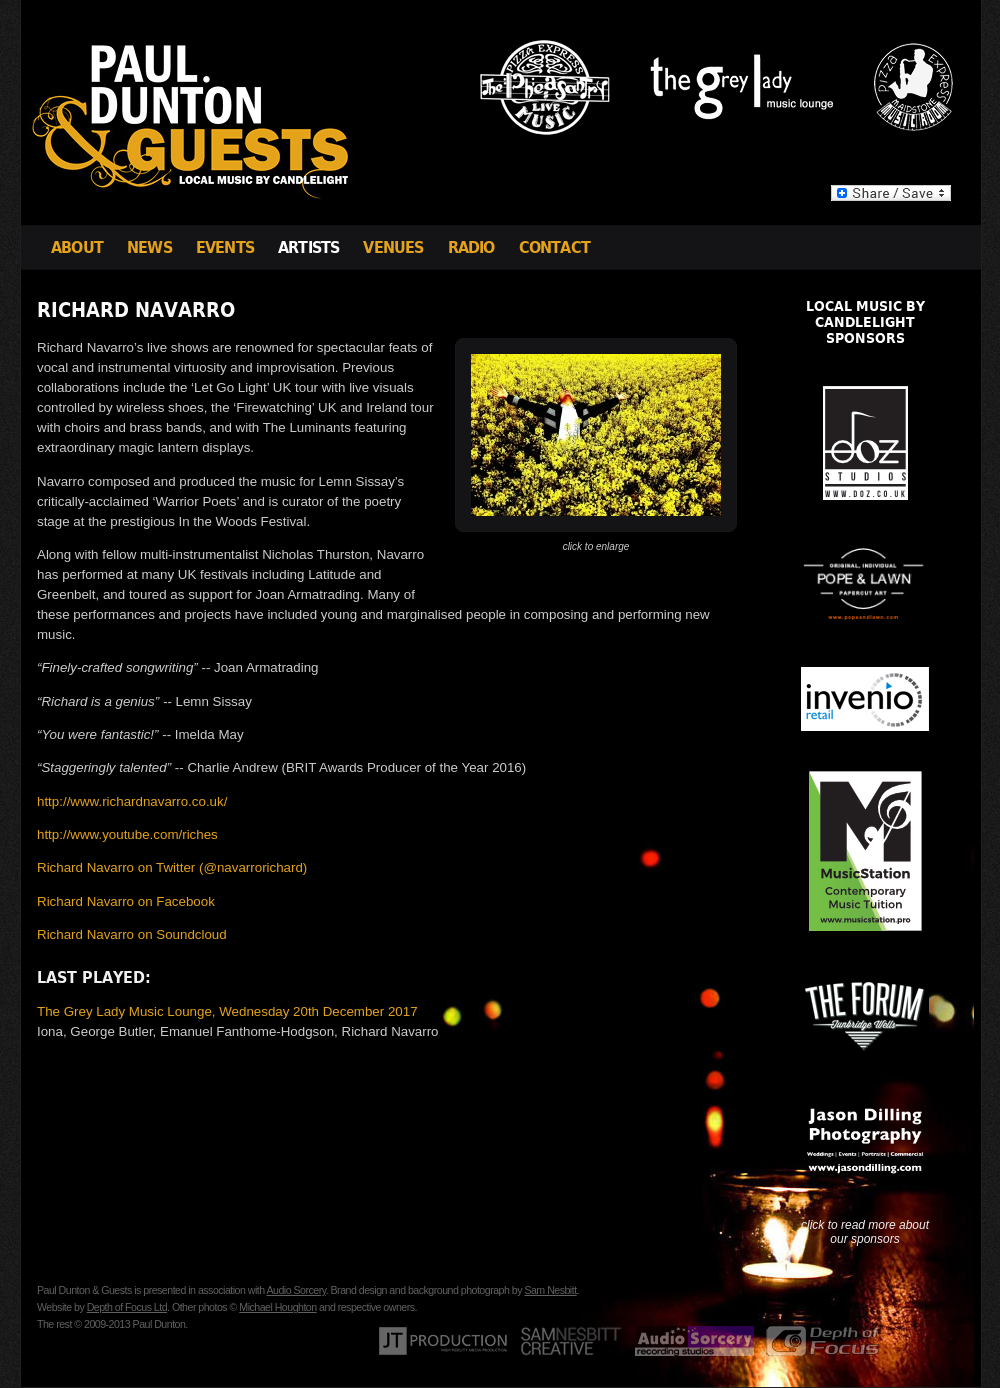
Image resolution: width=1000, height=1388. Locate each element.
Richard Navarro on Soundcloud (132, 934)
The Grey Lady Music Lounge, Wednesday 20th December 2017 (227, 1011)
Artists (308, 247)
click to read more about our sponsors (865, 1232)
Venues (393, 247)
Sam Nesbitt (550, 1290)
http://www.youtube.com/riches (127, 834)
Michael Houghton (277, 1307)
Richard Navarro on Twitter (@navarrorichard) (172, 867)
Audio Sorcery (295, 1290)
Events (225, 247)
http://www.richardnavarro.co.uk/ (132, 801)
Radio (471, 247)
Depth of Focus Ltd (127, 1307)
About (77, 247)
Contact (554, 247)
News (149, 247)
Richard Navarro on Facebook (126, 901)
